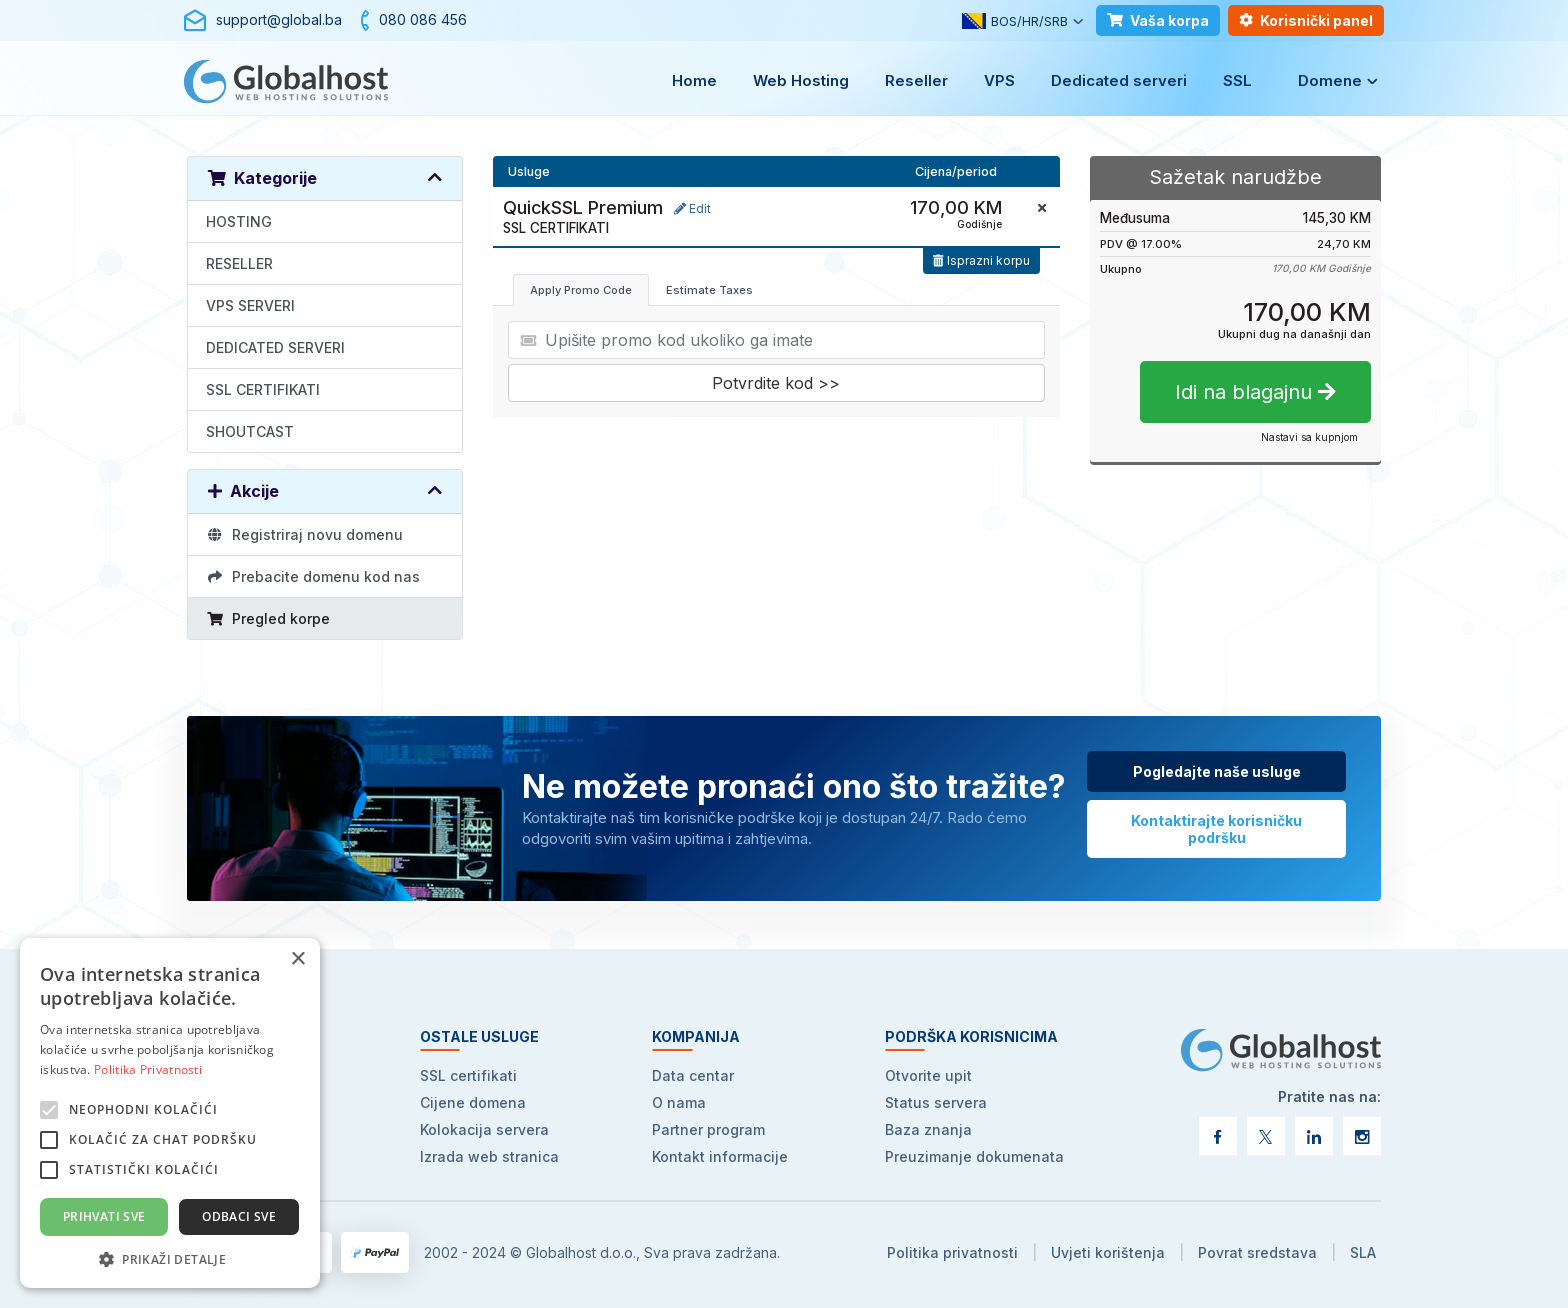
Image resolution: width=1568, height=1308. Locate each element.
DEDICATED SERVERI (275, 347)
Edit (692, 208)
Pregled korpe (268, 618)
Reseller (916, 80)
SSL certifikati (468, 1075)
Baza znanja (928, 1129)
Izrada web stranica (489, 1156)
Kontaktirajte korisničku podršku (1216, 829)
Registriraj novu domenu (304, 534)
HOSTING (239, 221)
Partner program (708, 1129)
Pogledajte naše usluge (1217, 771)
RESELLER (239, 263)
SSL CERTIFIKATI (263, 389)
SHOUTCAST (250, 431)
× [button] (297, 959)
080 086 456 (423, 19)
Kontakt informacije (720, 1156)
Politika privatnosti (952, 1252)
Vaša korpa (1158, 20)
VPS (999, 80)
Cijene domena (473, 1102)
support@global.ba (279, 19)
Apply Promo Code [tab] (581, 290)
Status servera (936, 1102)
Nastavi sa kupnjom (1309, 437)
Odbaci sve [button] (239, 1216)
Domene (1330, 80)
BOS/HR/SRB (1015, 21)
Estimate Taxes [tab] (709, 290)
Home (694, 80)
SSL (1237, 80)
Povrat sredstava (1257, 1252)
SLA (1363, 1252)
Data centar (693, 1075)
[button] (170, 1258)
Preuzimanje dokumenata (974, 1156)
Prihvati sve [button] (104, 1216)
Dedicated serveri (1119, 80)
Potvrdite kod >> (776, 383)
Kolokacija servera (484, 1129)
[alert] (170, 1113)
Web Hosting (801, 80)
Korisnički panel (1306, 20)
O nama (679, 1102)
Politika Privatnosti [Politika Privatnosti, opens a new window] (148, 1069)
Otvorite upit (928, 1075)
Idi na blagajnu (1255, 392)
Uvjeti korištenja (1108, 1252)
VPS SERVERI (250, 305)
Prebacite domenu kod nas (313, 576)
